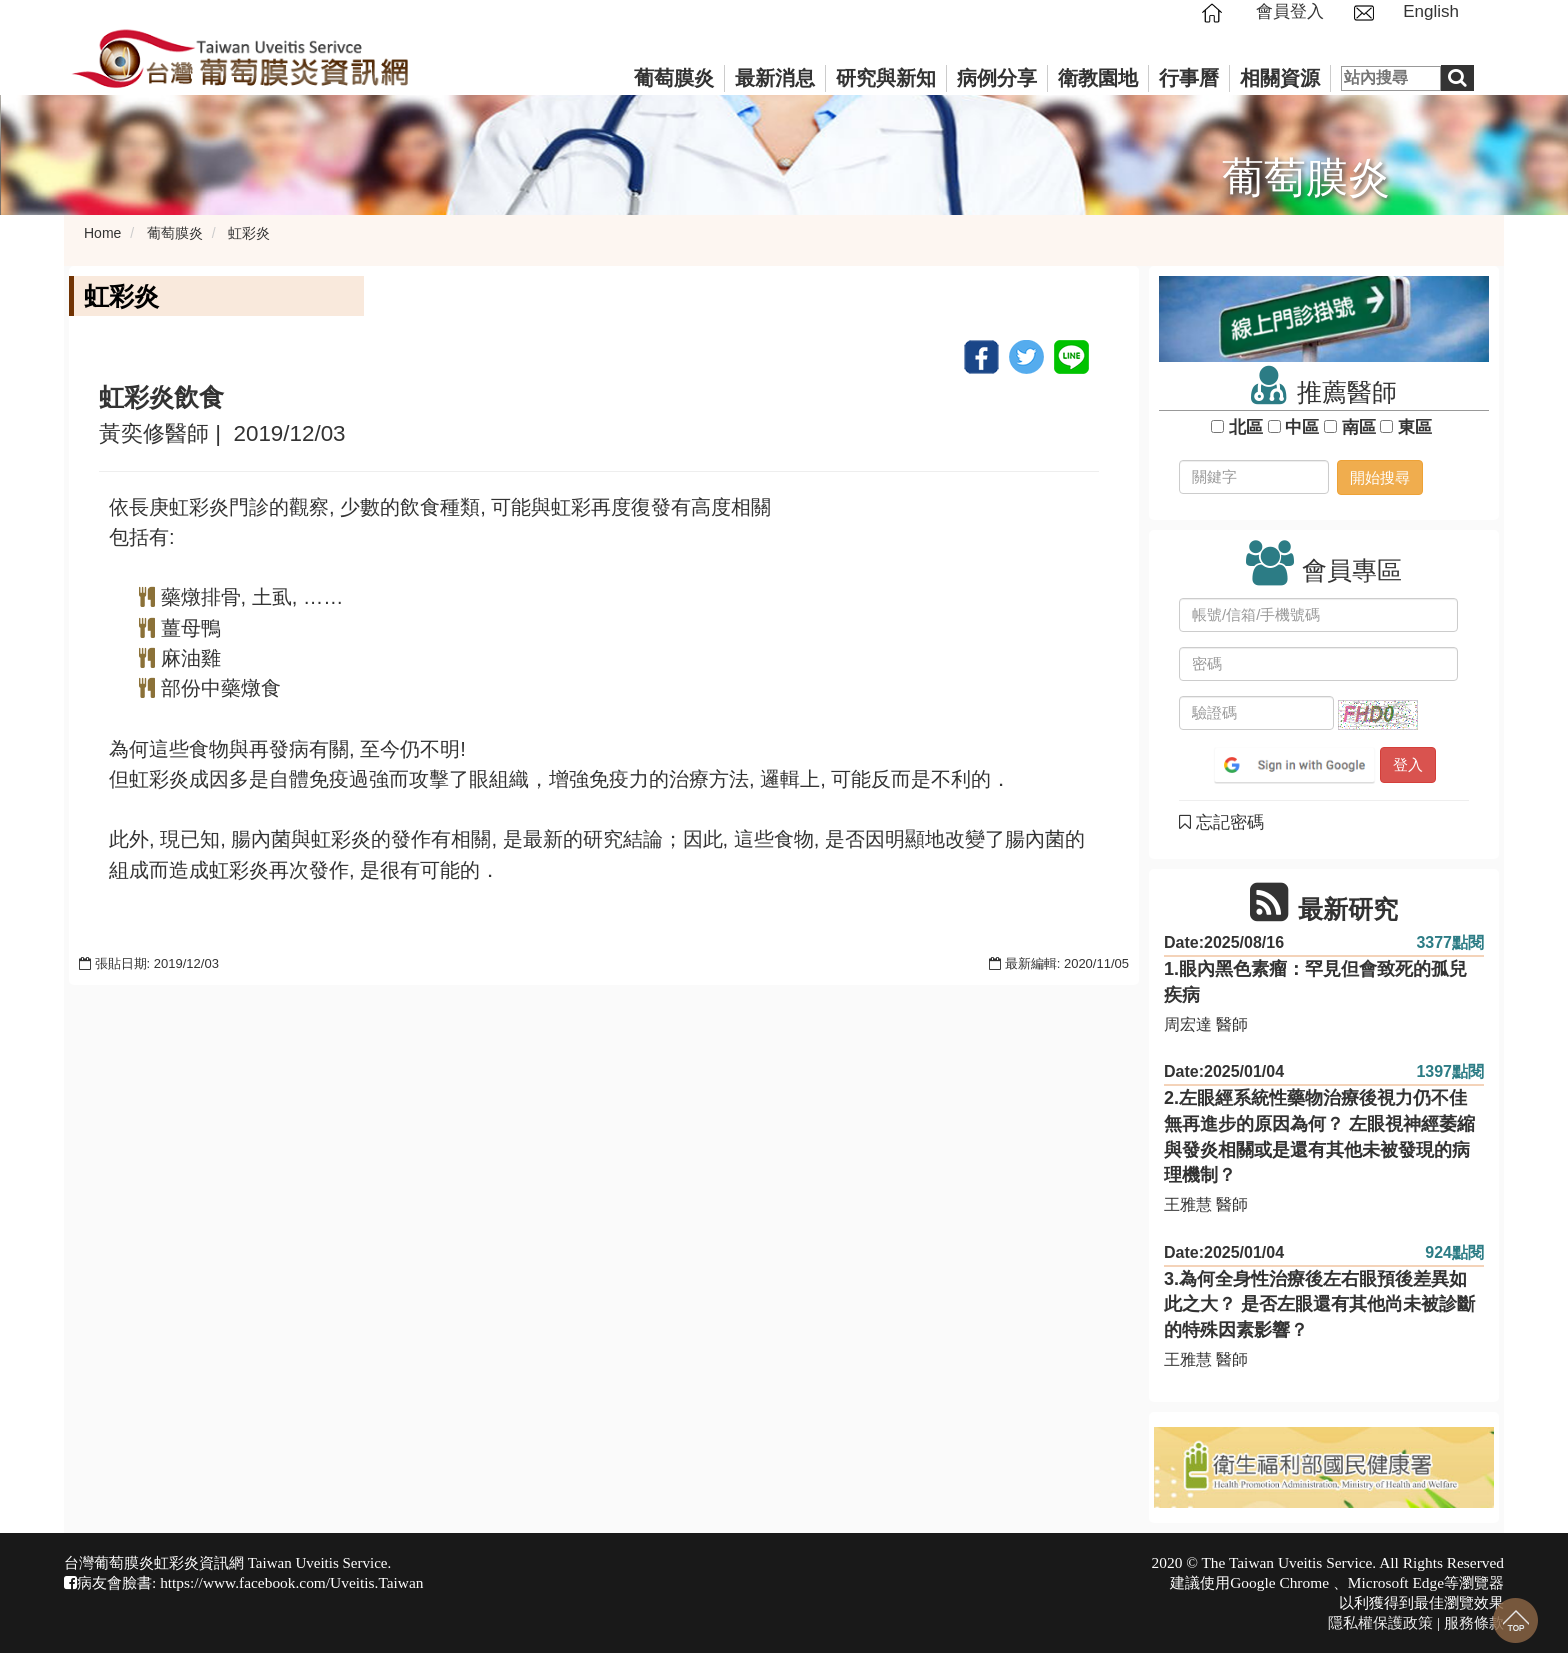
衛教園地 (1098, 78)
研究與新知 (886, 78)
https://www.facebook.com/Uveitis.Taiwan (291, 1582)
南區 (1358, 427)
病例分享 (997, 78)
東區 (1414, 427)
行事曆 (1189, 78)
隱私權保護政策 (1380, 1622)
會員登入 (1290, 11)
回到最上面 (1515, 1620)
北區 (1245, 427)
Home (102, 233)
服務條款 (1474, 1622)
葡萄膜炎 (674, 78)
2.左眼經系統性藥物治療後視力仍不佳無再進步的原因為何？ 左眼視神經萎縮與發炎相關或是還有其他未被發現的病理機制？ (1319, 1136)
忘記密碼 (1221, 822)
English (1431, 11)
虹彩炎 (249, 233)
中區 (1302, 427)
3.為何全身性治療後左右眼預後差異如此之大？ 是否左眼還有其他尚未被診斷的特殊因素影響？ (1319, 1304)
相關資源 (1280, 78)
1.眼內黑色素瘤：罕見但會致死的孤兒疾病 (1315, 982)
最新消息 (775, 78)
